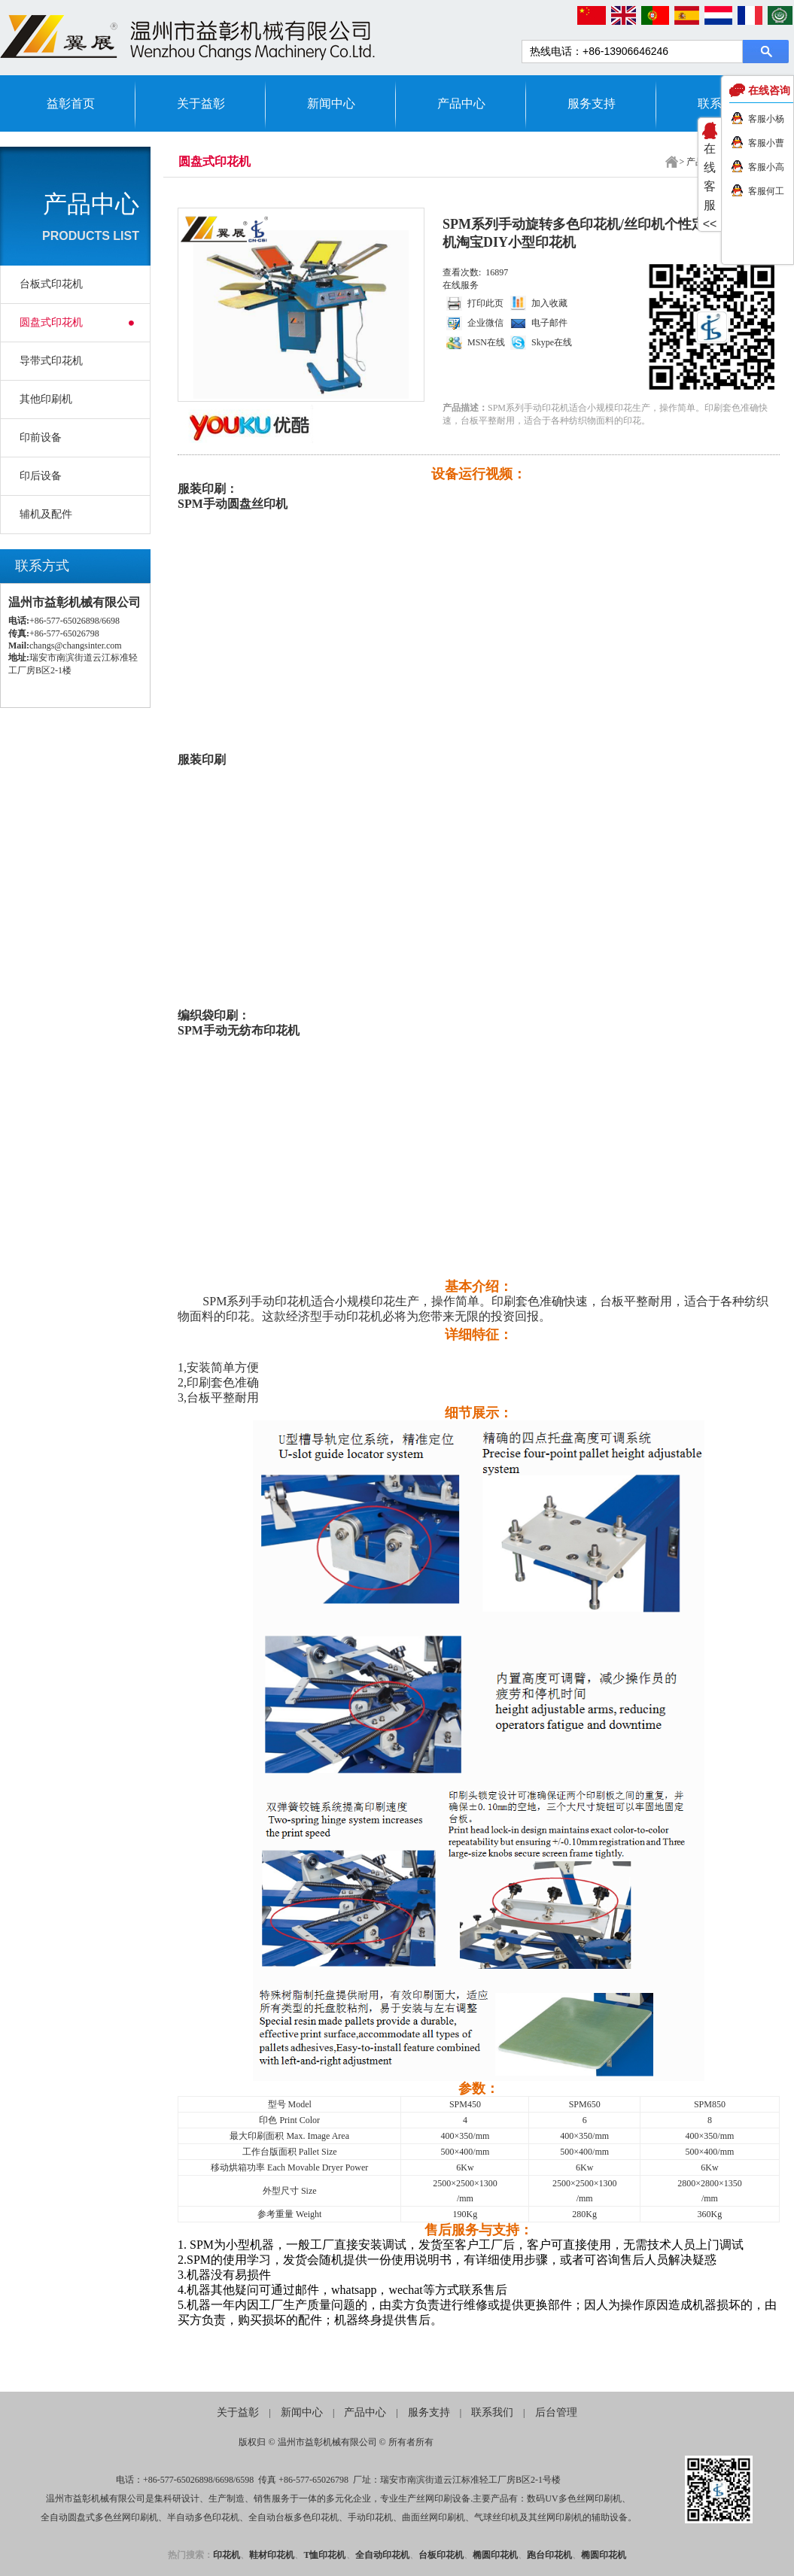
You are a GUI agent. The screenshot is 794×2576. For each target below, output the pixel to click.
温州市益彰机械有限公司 (327, 2442)
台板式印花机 (51, 284)
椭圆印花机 (495, 2555)
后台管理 (556, 2412)
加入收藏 (549, 303)
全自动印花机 (382, 2555)
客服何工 (766, 191)
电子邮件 (549, 322)
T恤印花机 (324, 2555)
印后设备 (41, 475)
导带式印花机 (51, 360)
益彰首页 (71, 103)
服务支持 (591, 103)
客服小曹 (766, 143)
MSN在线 (486, 342)
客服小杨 (766, 119)
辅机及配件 (46, 514)
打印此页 (485, 303)
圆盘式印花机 (51, 322)
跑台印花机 (549, 2555)
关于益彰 (201, 103)
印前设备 (41, 437)
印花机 (226, 2555)
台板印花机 (441, 2555)
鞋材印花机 (271, 2555)
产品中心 (461, 103)
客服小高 (766, 167)
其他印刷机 (46, 399)
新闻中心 (331, 103)
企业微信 (485, 322)
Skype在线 (551, 342)
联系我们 (492, 2412)
